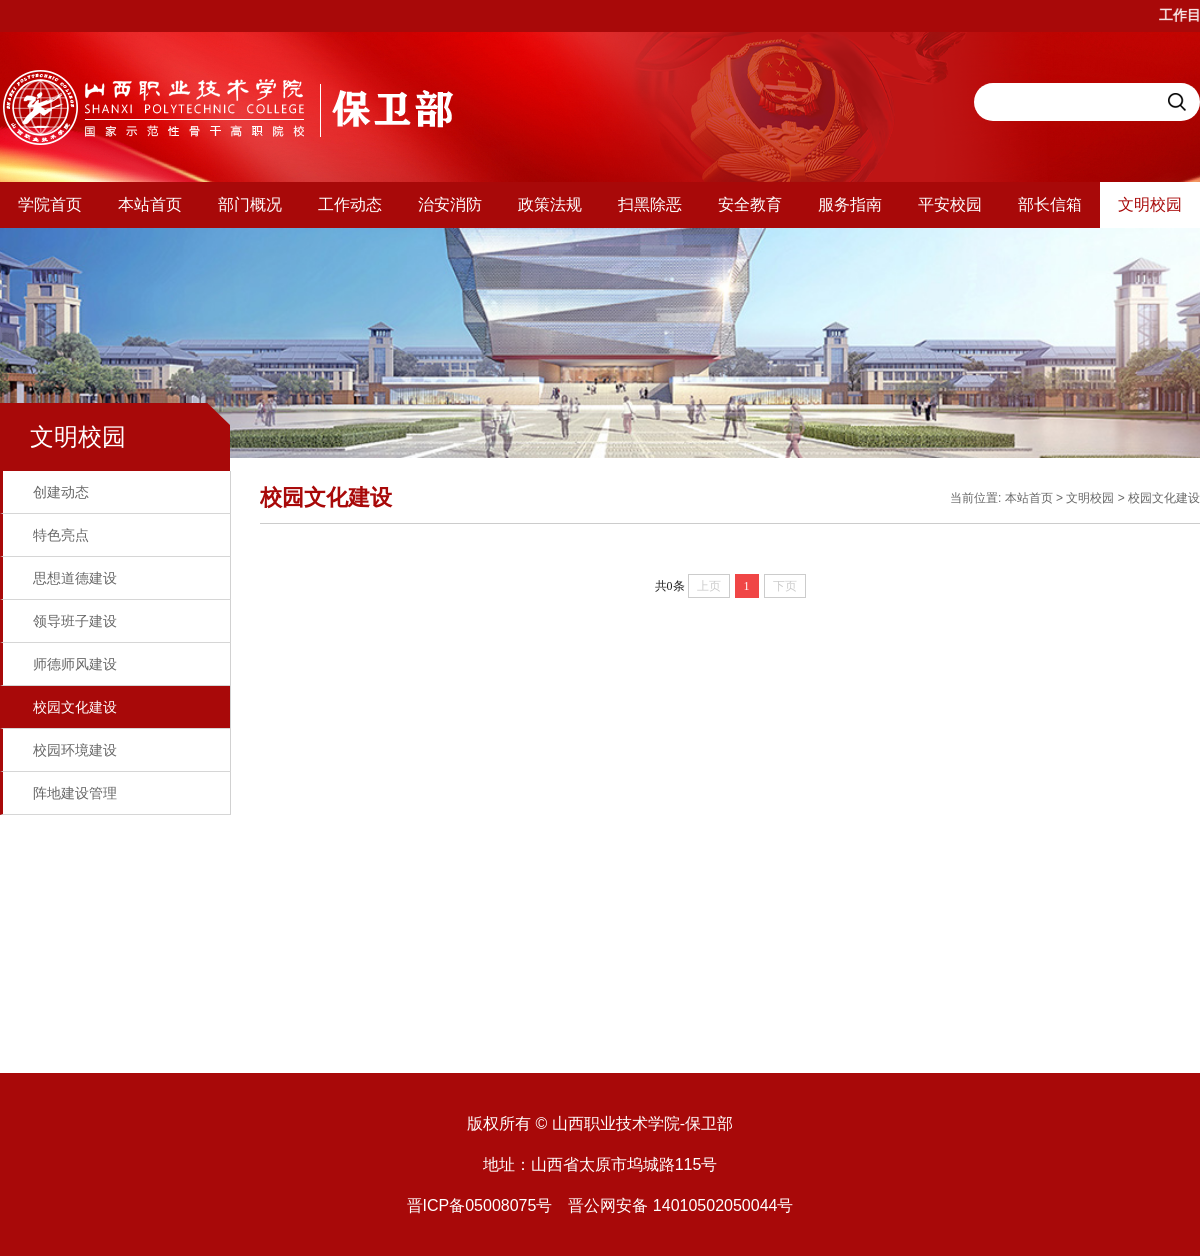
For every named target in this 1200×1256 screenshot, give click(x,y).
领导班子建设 (75, 621)
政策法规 (550, 204)
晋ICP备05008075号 (480, 1205)
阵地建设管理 (75, 793)
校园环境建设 (75, 750)
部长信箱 (1050, 204)
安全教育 (750, 204)
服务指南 (850, 204)
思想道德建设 (75, 578)
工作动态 (350, 204)
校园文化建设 (75, 707)
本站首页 (150, 204)
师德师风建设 (75, 664)
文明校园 (1150, 204)
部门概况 (250, 204)
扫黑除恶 (650, 204)
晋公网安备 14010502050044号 (680, 1205)
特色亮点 (61, 535)
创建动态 (61, 492)
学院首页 (50, 204)
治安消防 (450, 204)
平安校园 (950, 204)
